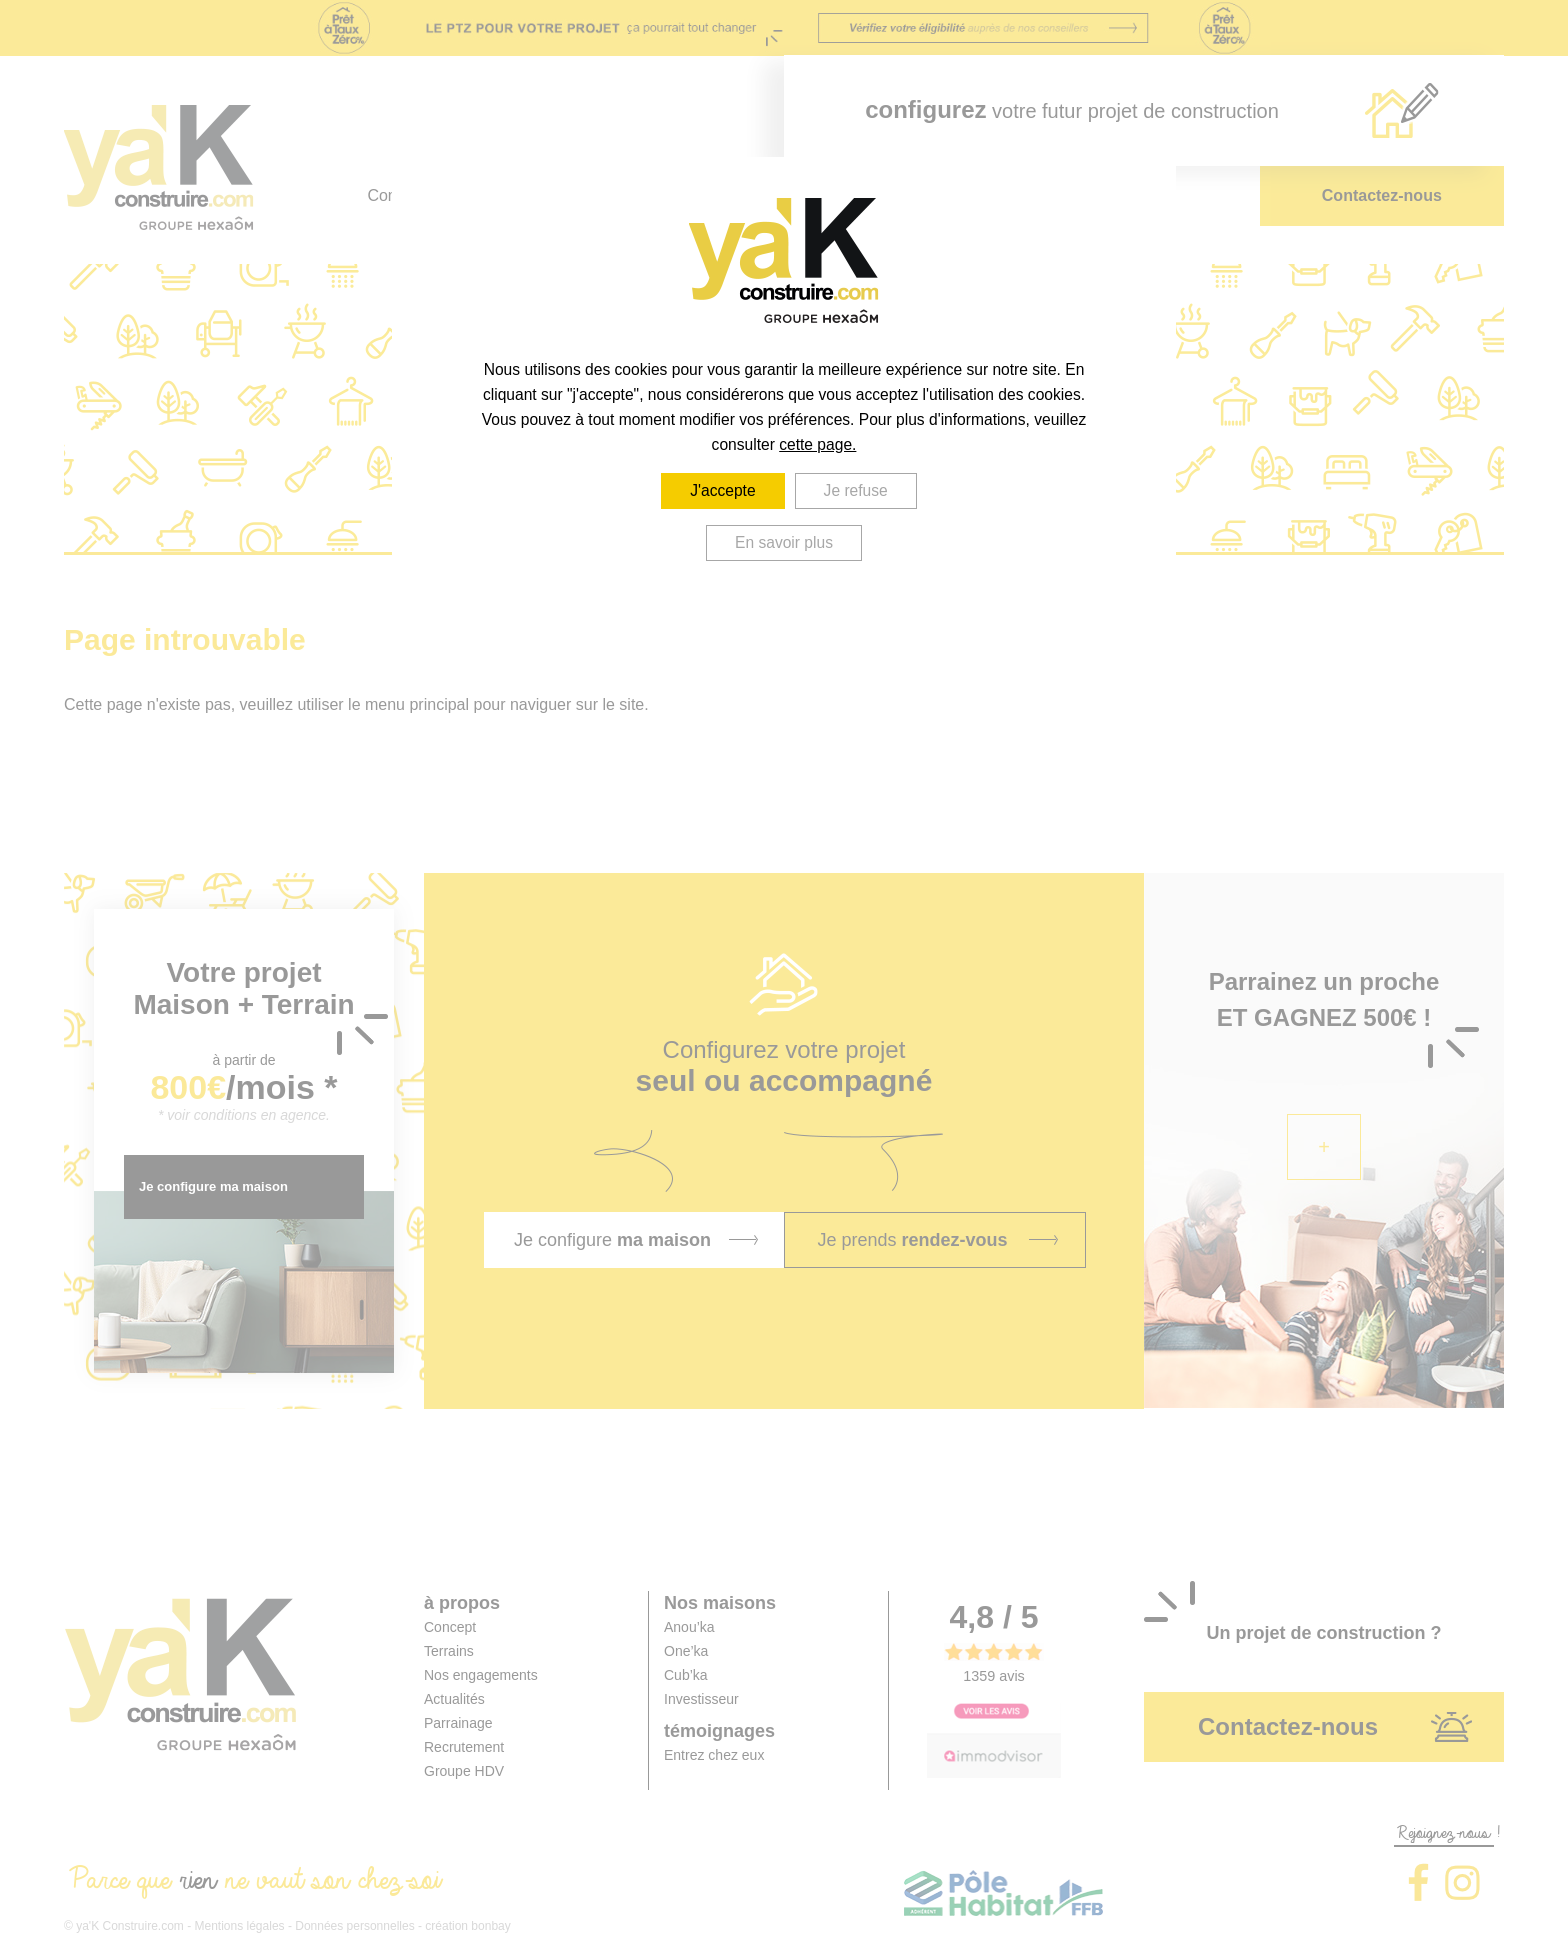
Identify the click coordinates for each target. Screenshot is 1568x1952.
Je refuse (856, 490)
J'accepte (722, 490)
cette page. (817, 444)
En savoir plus (784, 542)
